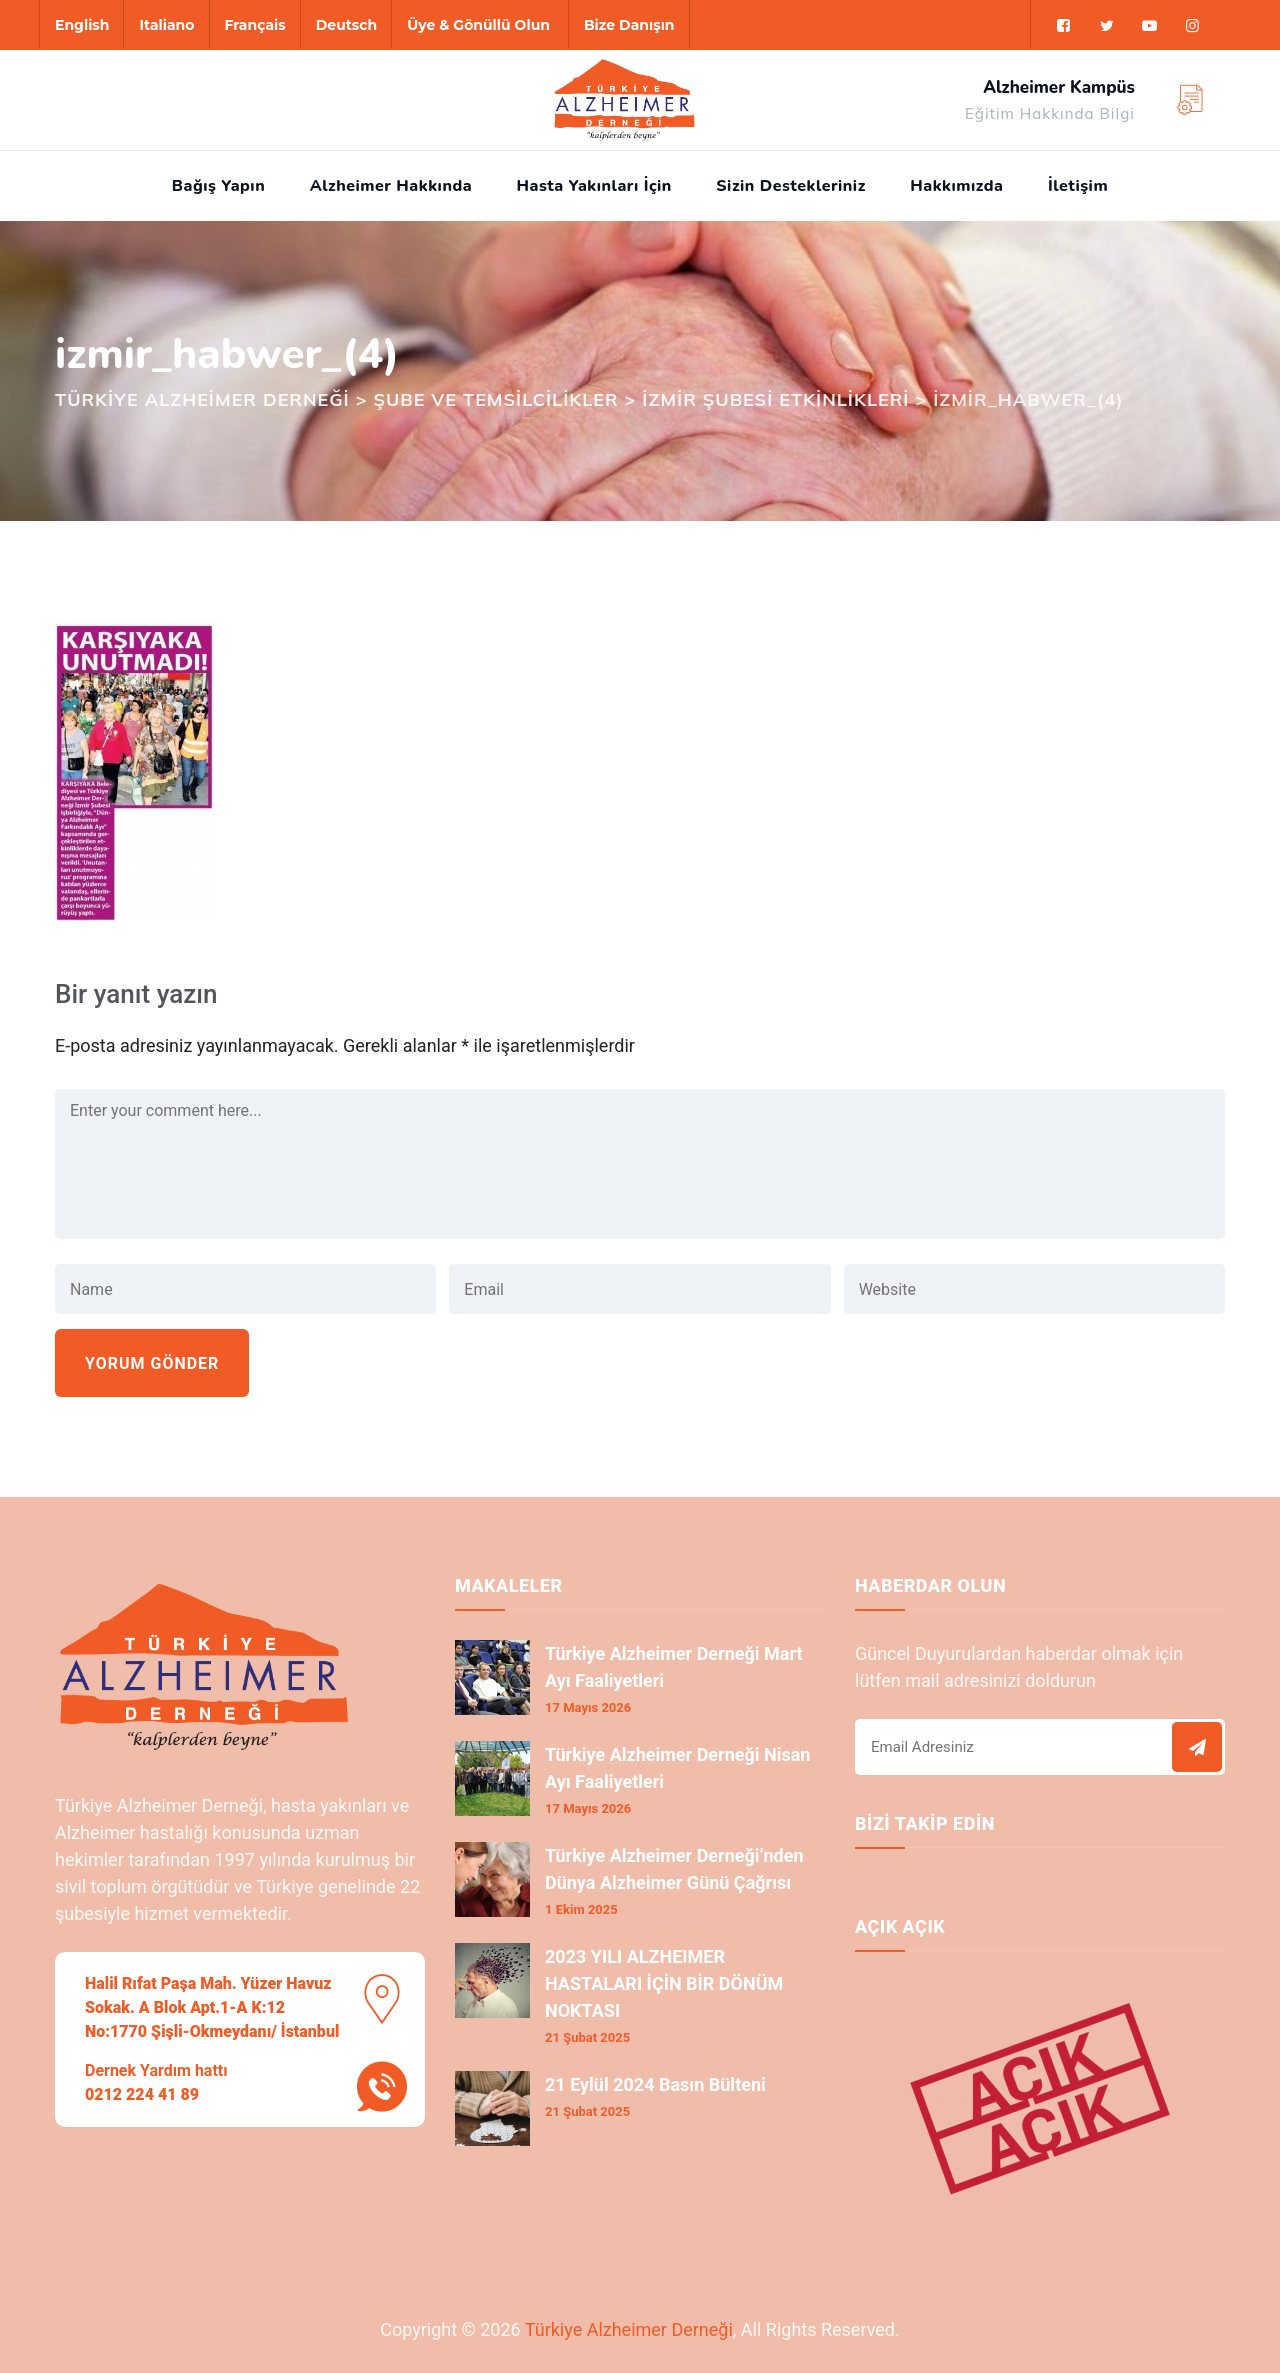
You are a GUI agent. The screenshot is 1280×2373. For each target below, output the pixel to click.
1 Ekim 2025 (581, 1909)
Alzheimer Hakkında (391, 186)
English (82, 25)
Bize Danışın (629, 25)
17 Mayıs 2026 (588, 1707)
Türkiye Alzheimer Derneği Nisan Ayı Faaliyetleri (677, 1768)
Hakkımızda (956, 186)
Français (255, 25)
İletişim (1078, 186)
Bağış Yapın (218, 186)
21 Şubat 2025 (587, 2037)
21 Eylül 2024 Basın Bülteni (655, 2084)
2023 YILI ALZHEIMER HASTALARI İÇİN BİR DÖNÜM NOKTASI (664, 1983)
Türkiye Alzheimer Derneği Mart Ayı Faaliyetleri (674, 1667)
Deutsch (346, 25)
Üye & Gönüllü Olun (478, 25)
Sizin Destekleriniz (790, 186)
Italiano (166, 25)
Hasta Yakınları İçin (594, 186)
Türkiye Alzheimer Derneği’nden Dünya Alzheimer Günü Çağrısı (674, 1869)
